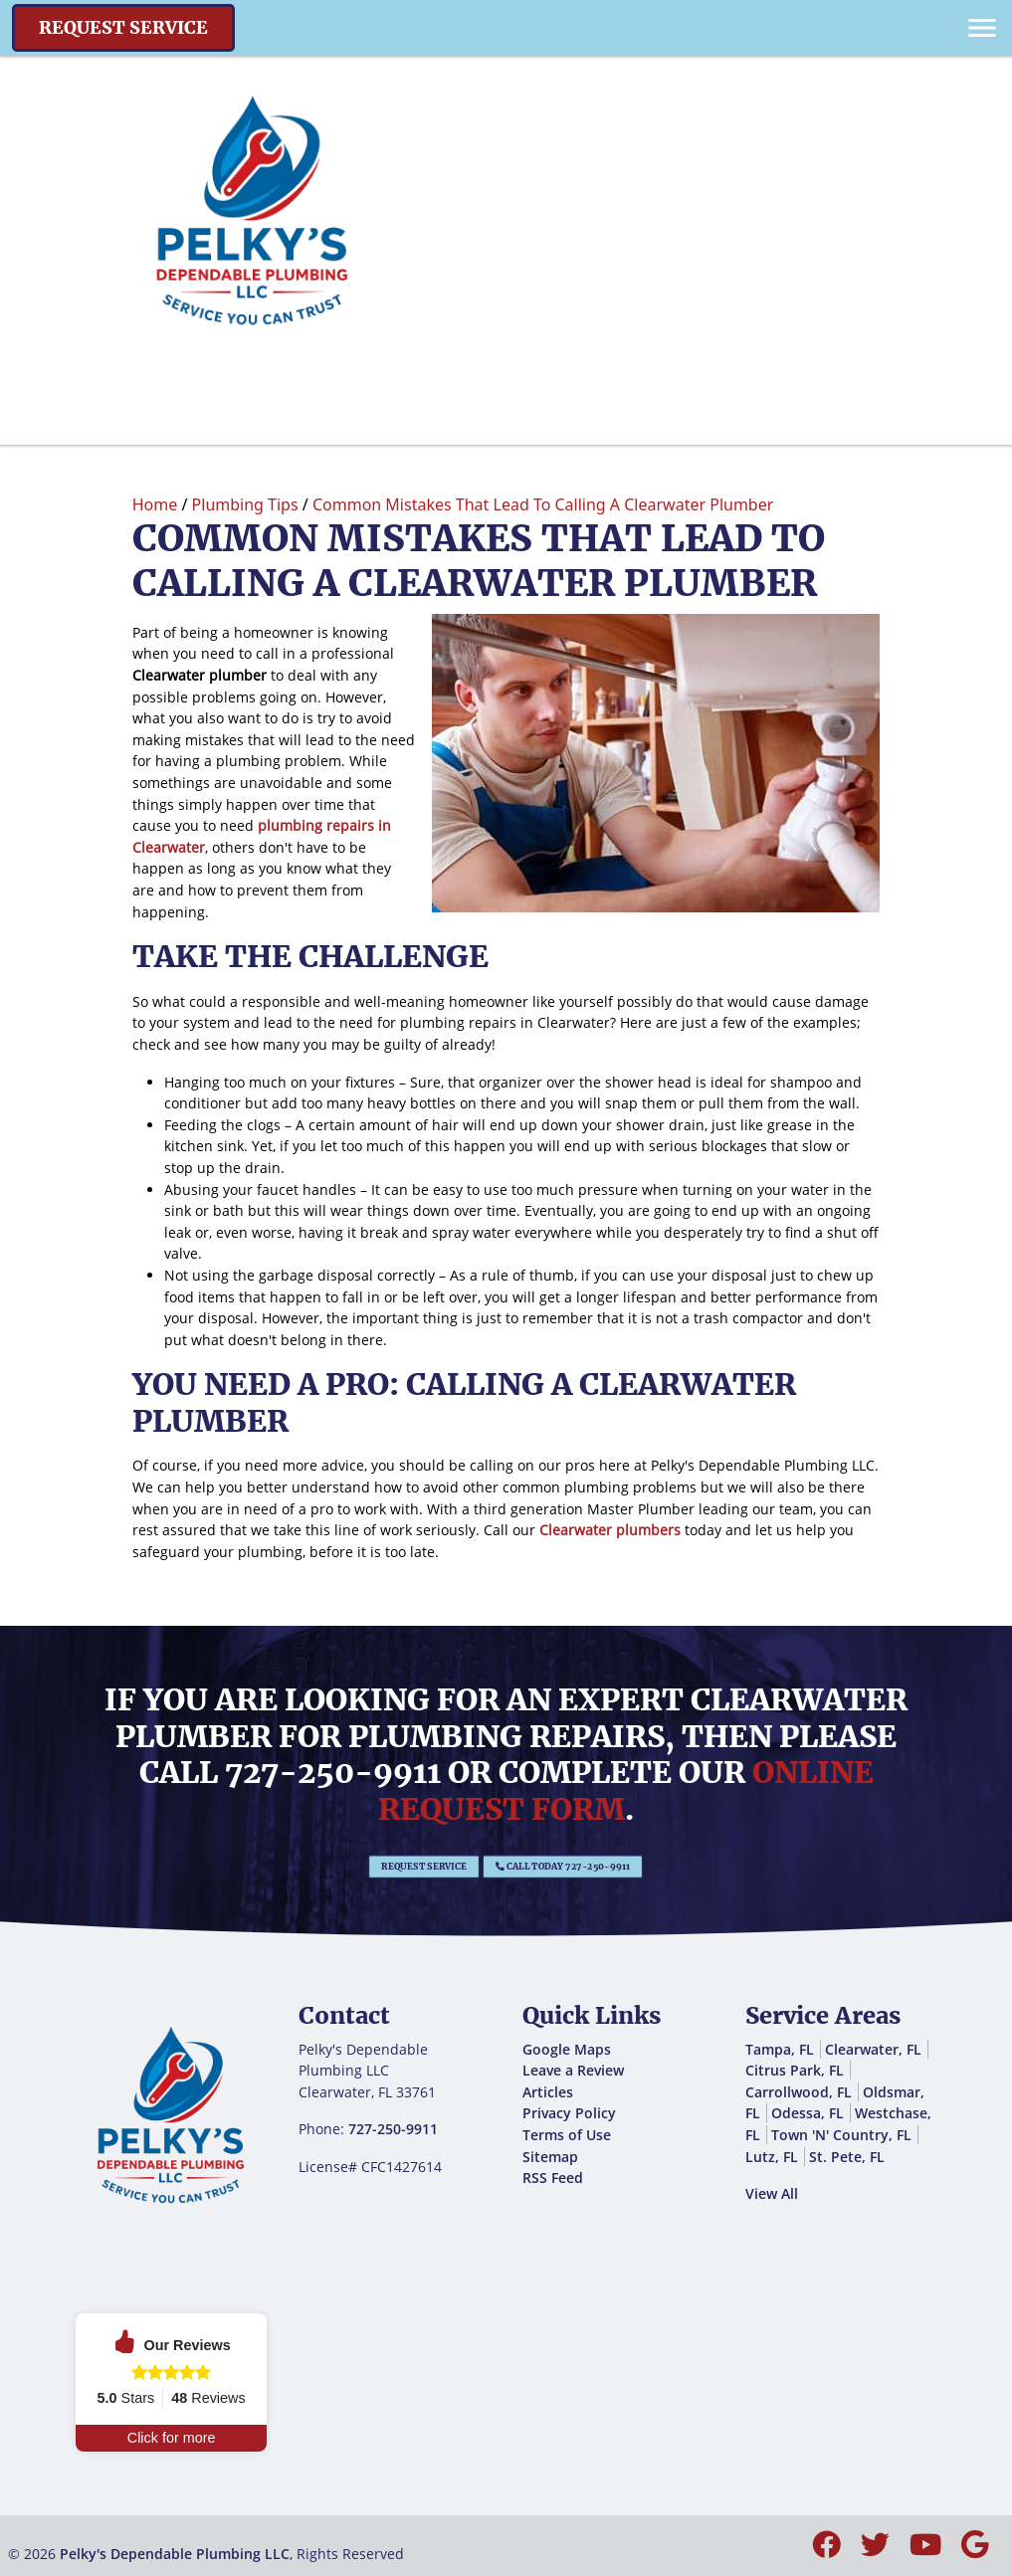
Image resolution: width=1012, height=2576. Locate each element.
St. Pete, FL (847, 2156)
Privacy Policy (569, 2112)
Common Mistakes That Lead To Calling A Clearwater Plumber (542, 504)
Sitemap (550, 2156)
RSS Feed (552, 2177)
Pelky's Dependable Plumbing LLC (175, 2553)
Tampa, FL (779, 2049)
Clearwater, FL (873, 2049)
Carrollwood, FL (798, 2091)
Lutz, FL (771, 2156)
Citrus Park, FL (794, 2070)
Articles (547, 2091)
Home (155, 504)
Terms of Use (566, 2134)
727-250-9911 (333, 1772)
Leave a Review (573, 2070)
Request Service (123, 28)
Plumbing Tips (245, 504)
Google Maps (566, 2049)
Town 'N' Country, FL (841, 2134)
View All (771, 2193)
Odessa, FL (807, 2112)
